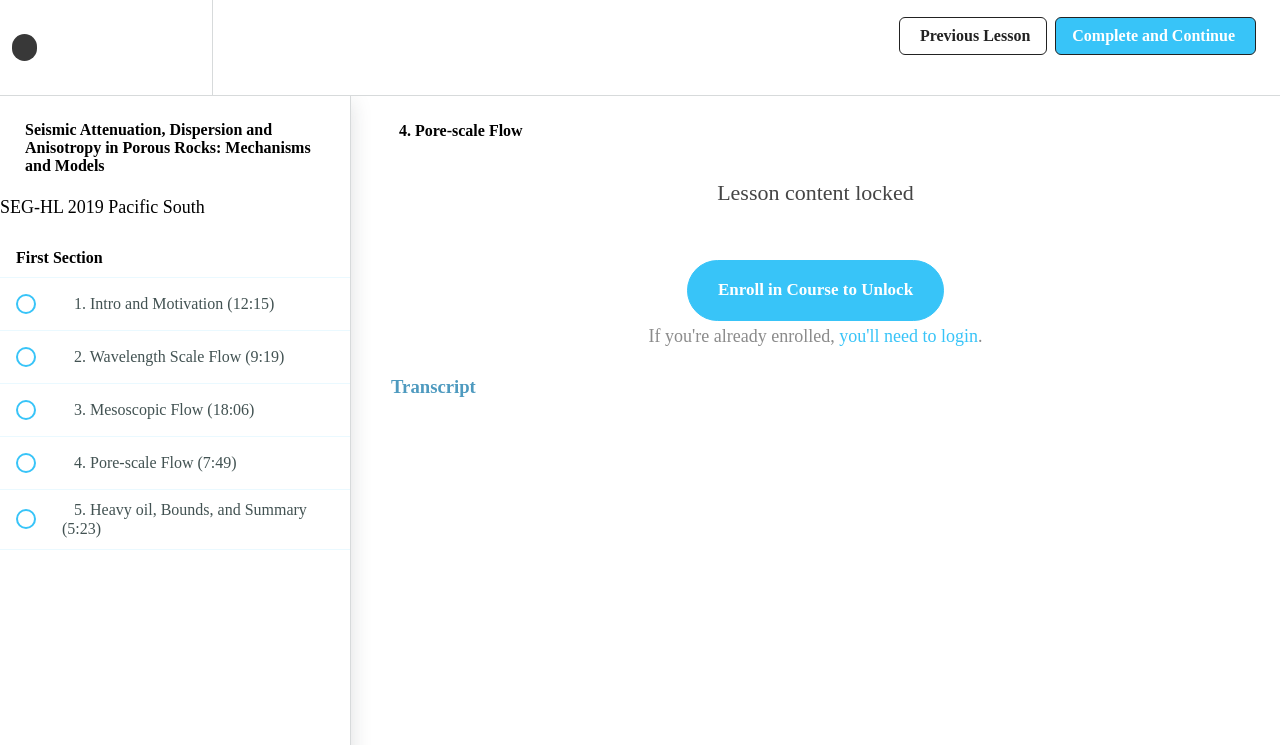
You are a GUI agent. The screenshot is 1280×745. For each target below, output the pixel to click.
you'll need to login (908, 336)
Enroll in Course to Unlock (815, 289)
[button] (37, 47)
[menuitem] (175, 47)
